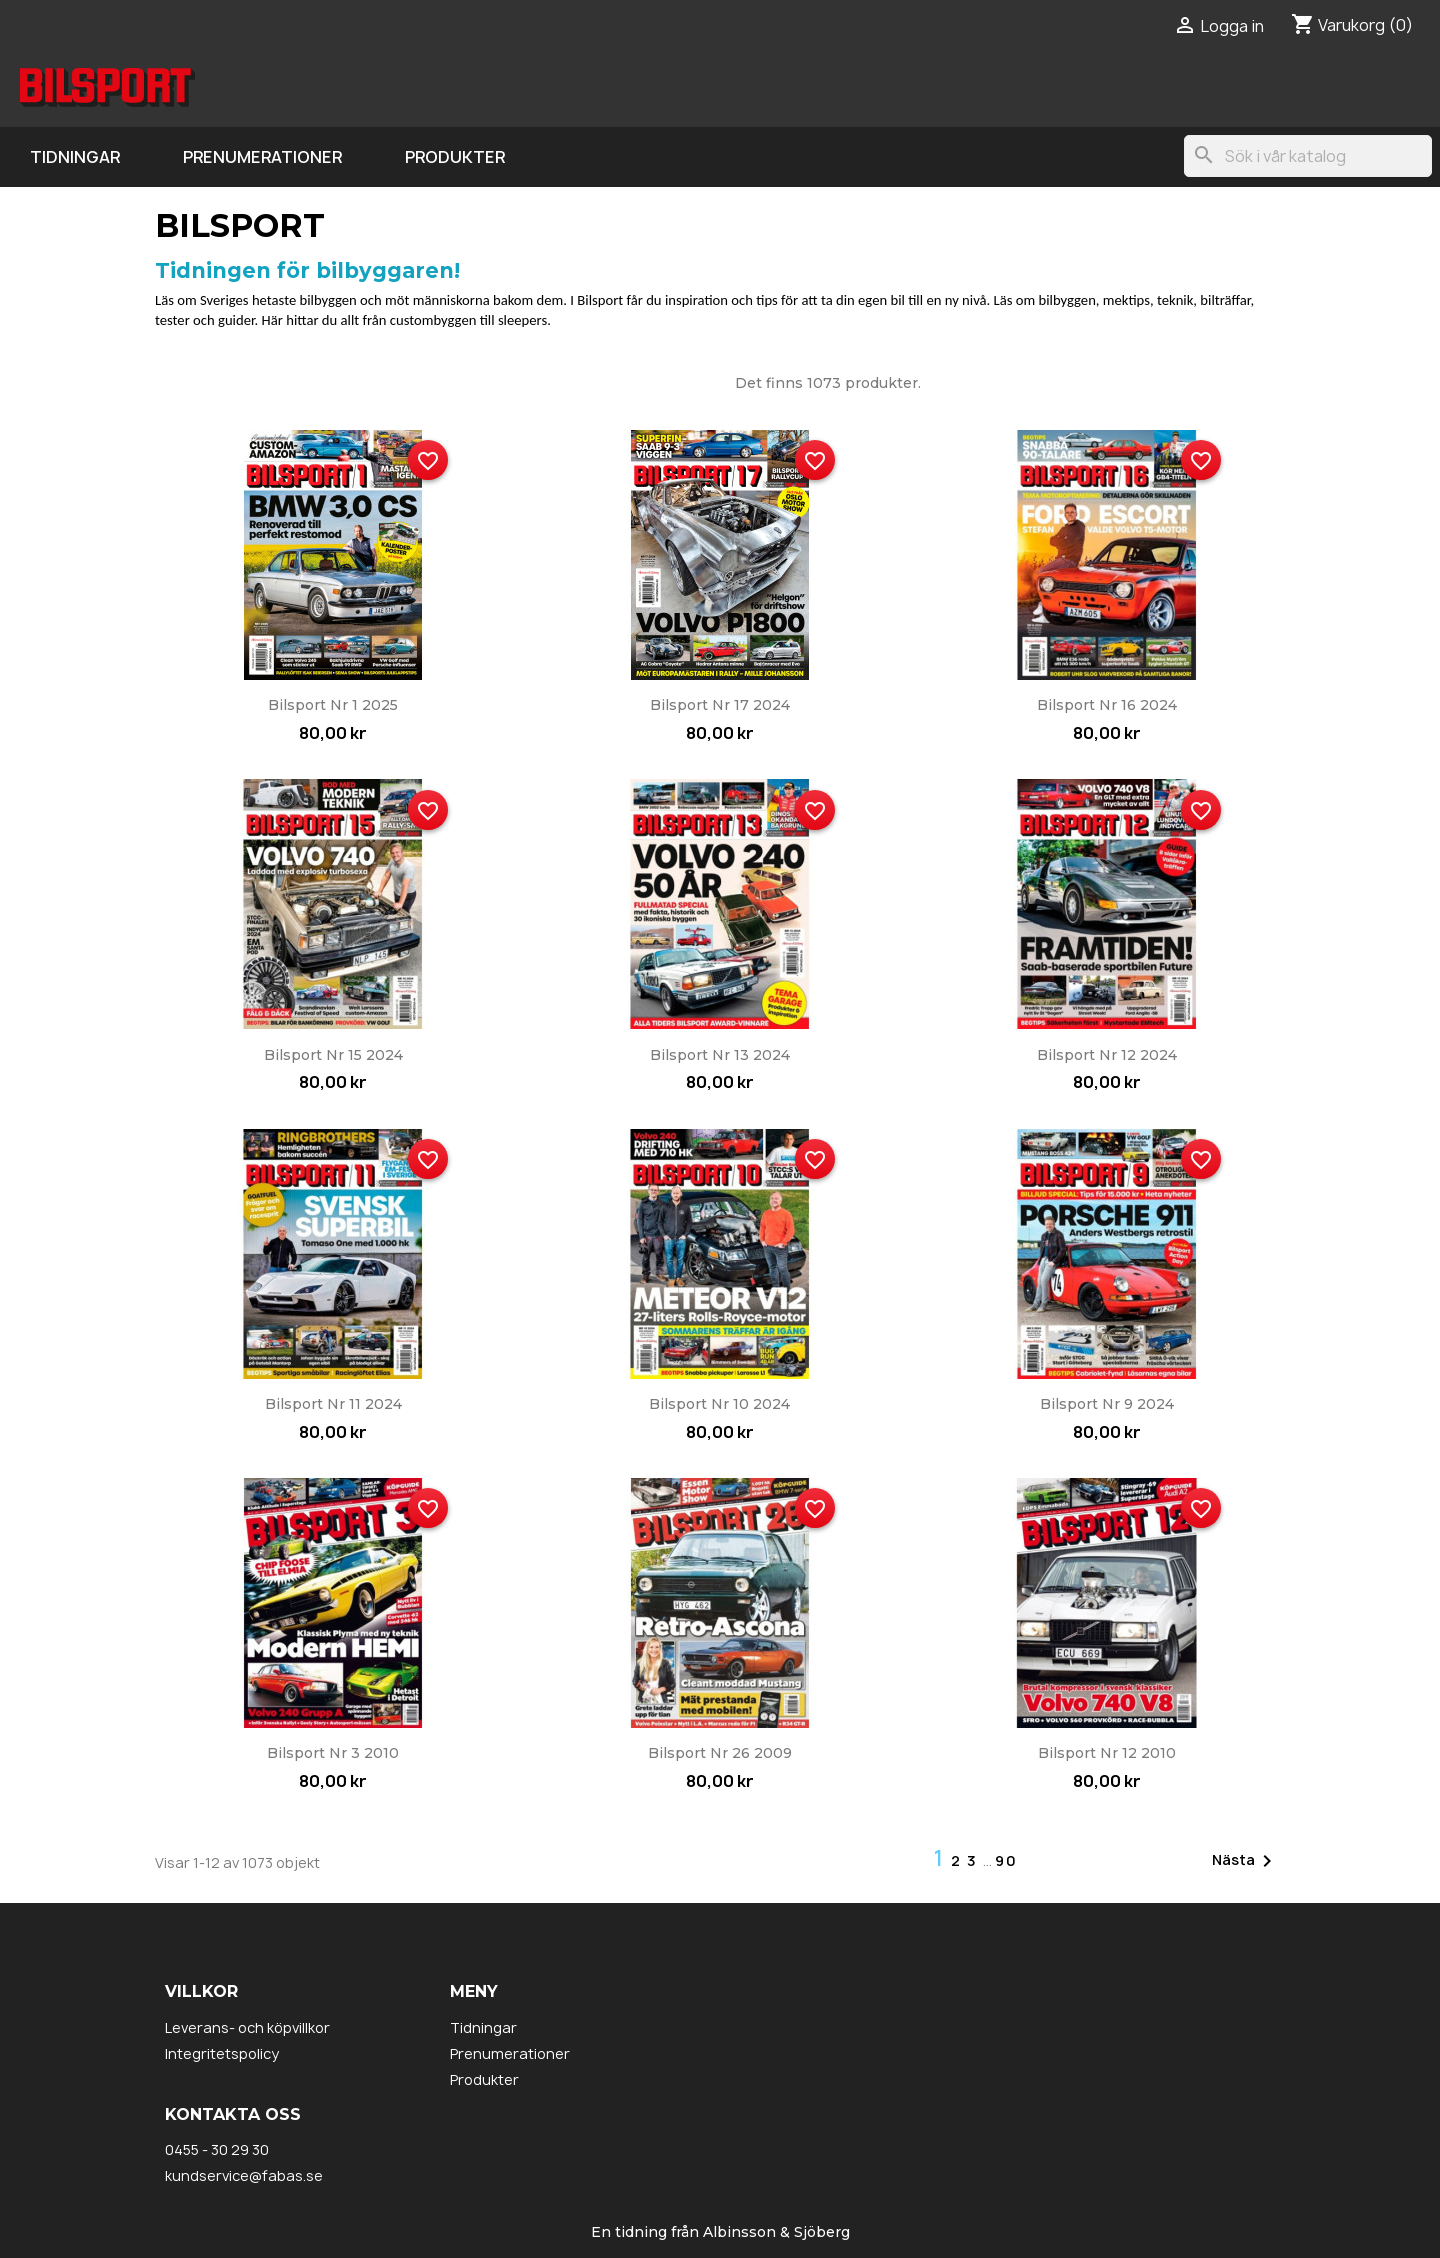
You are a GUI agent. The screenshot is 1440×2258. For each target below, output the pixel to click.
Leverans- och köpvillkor (247, 2027)
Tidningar (75, 157)
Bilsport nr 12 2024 (1107, 1055)
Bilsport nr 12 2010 (1107, 1753)
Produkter (455, 157)
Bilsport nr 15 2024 (333, 1055)
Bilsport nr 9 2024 (1107, 1404)
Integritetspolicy (222, 2053)
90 (1006, 1860)
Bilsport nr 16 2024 (1107, 705)
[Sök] (1308, 156)
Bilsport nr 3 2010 (333, 1753)
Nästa (1245, 1861)
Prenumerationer (262, 157)
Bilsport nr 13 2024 (720, 1055)
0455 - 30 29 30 (217, 2149)
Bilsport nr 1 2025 (333, 705)
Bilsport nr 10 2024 (719, 1404)
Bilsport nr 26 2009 (720, 1753)
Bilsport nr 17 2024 (720, 705)
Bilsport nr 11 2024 (333, 1404)
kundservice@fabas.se (244, 2175)
